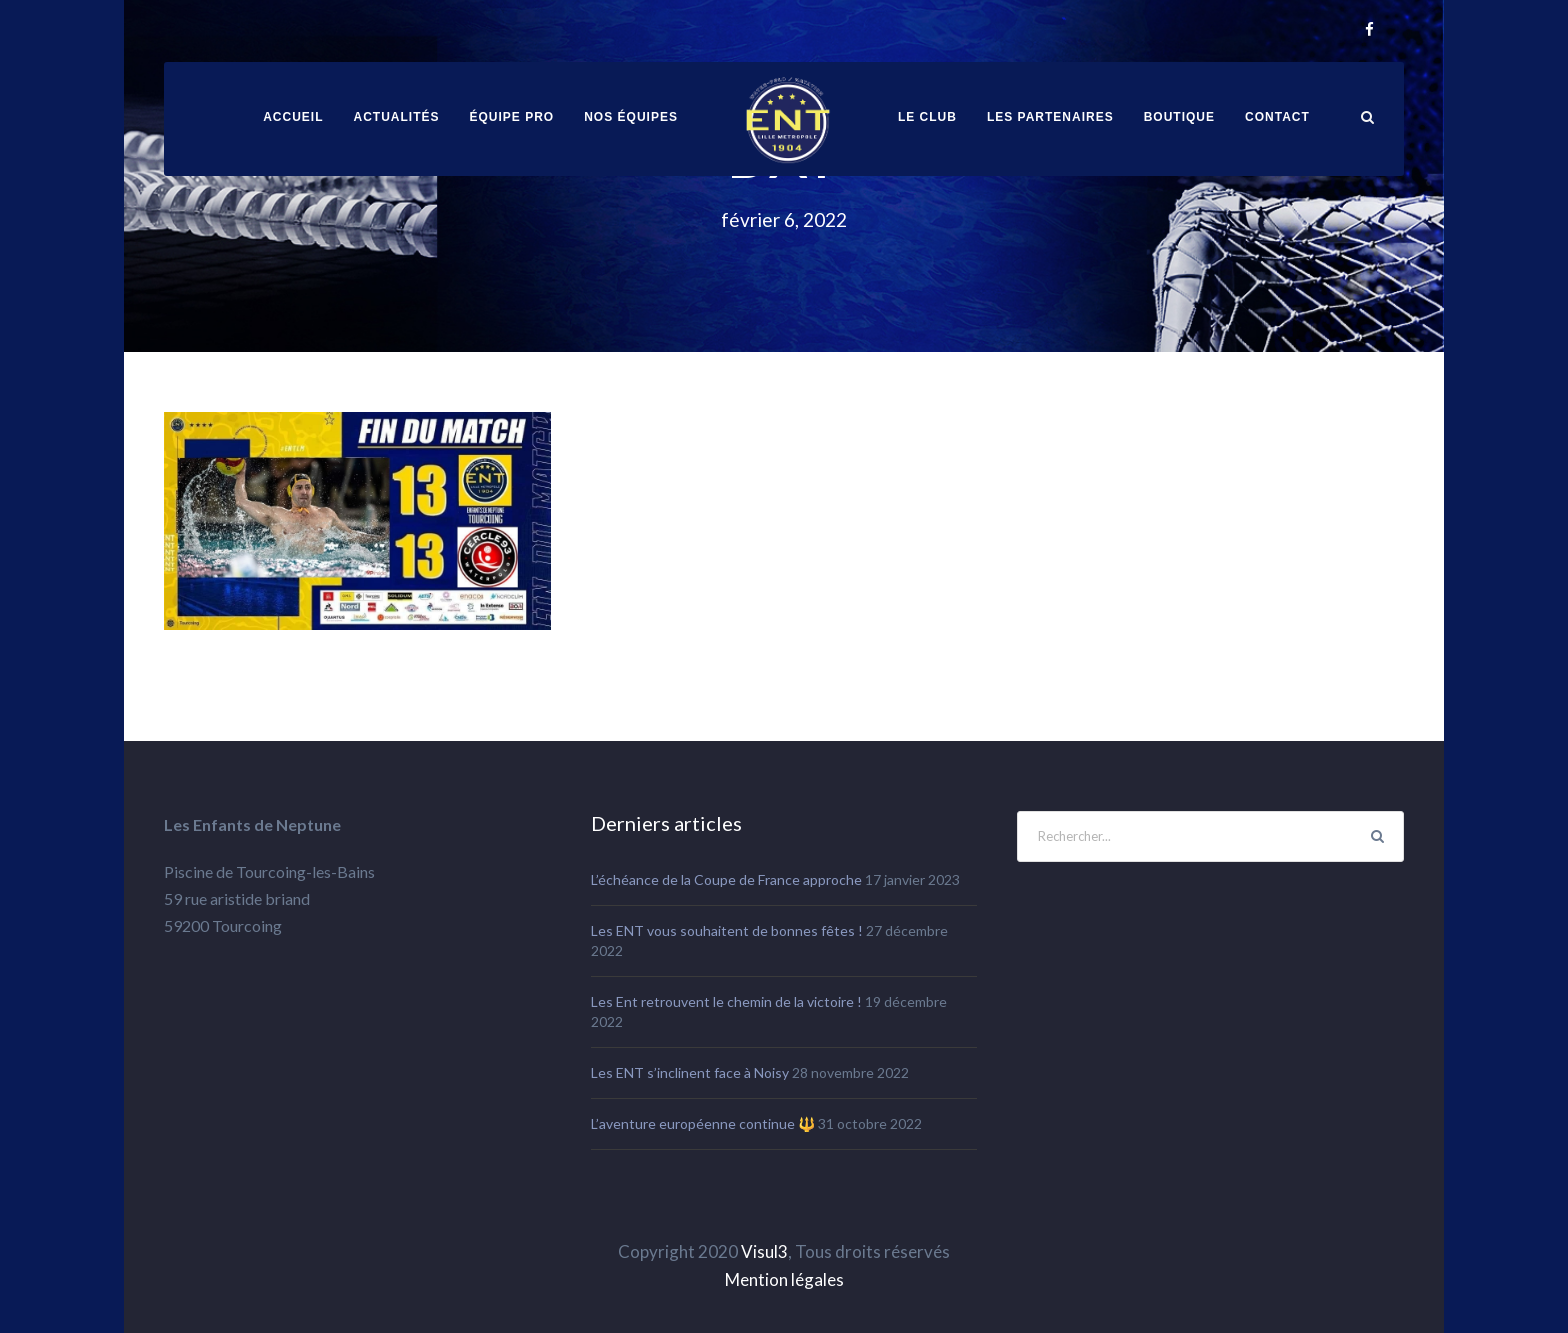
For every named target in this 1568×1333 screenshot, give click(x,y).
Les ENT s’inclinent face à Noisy (690, 1072)
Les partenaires (1050, 117)
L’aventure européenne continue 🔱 (703, 1123)
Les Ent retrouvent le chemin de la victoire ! (726, 1001)
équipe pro (512, 117)
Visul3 (764, 1251)
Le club (927, 117)
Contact (1277, 117)
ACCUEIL (293, 117)
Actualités (397, 117)
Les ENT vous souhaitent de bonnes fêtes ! (727, 930)
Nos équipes (631, 117)
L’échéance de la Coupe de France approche (726, 879)
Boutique (1179, 117)
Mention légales (784, 1279)
